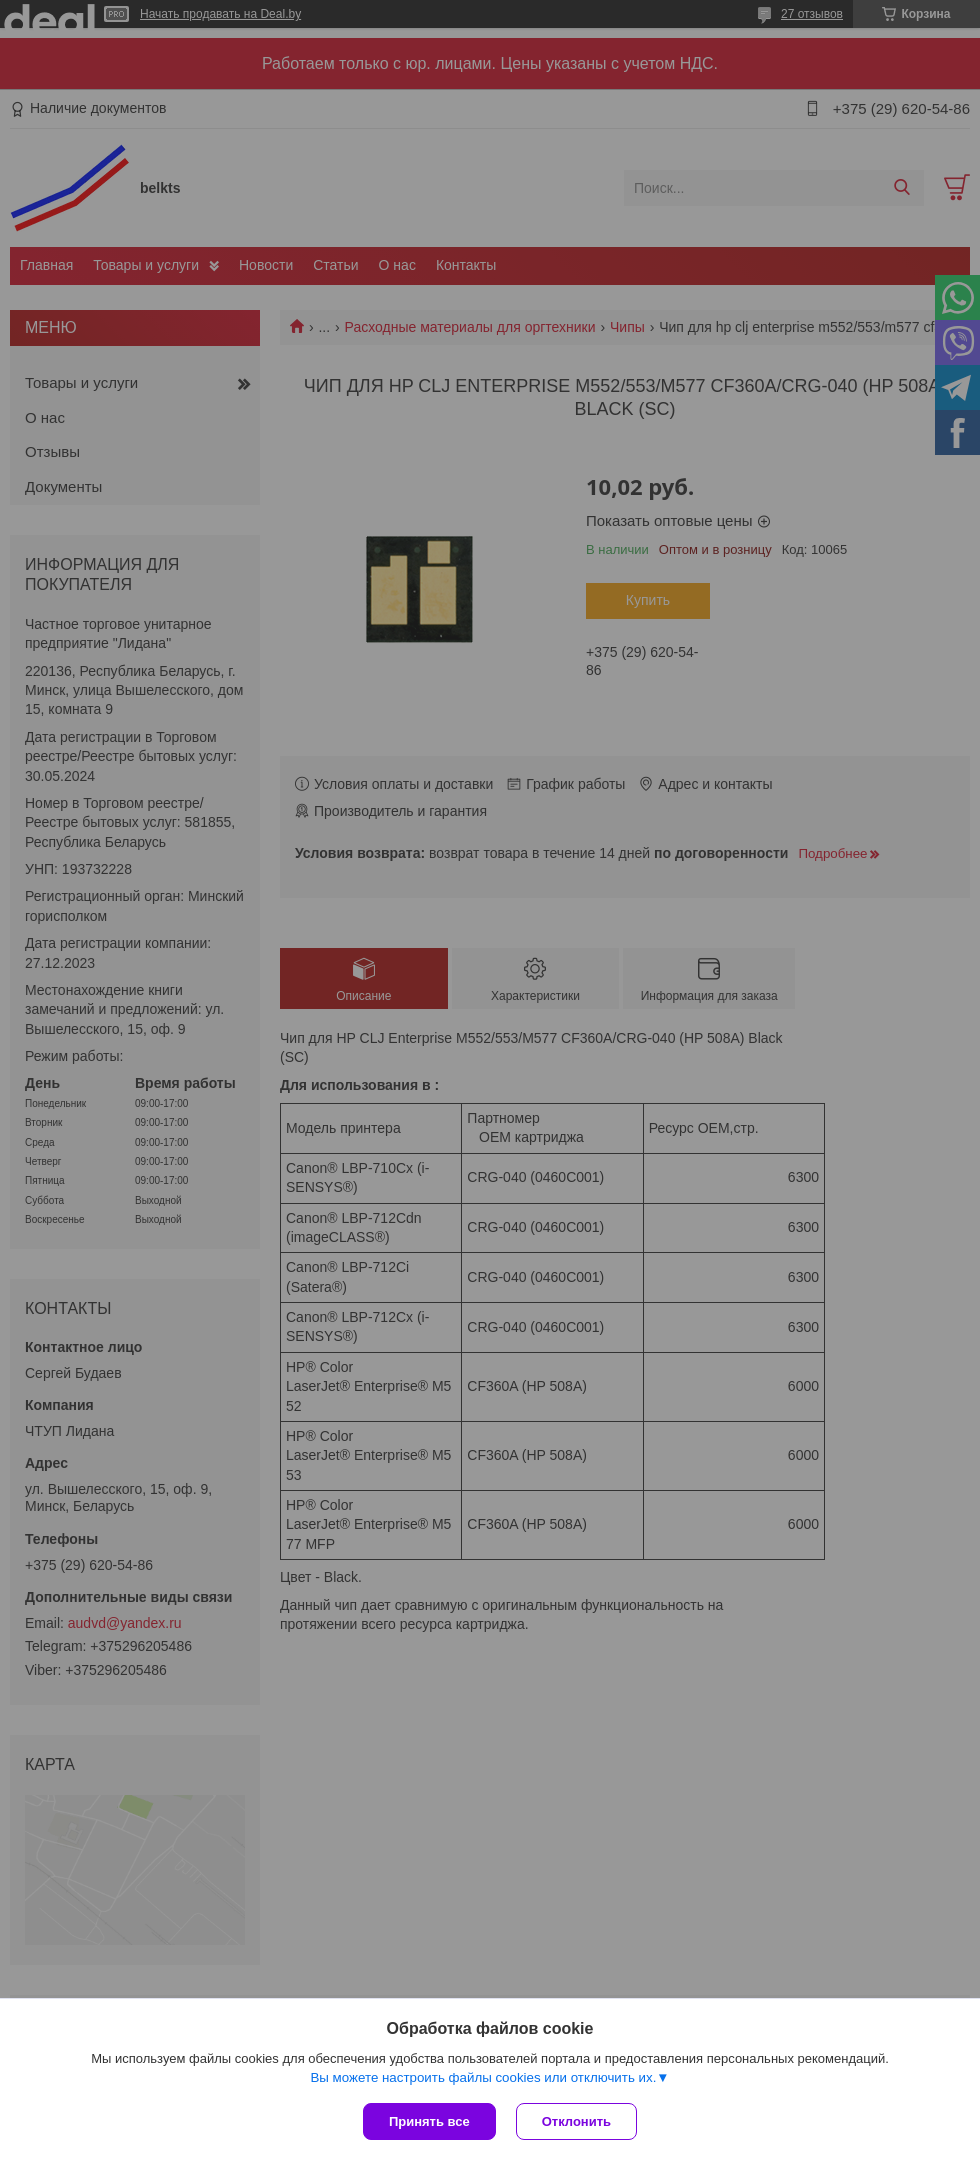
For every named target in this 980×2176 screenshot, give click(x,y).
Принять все (429, 2121)
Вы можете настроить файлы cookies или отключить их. (483, 2077)
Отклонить (576, 2121)
